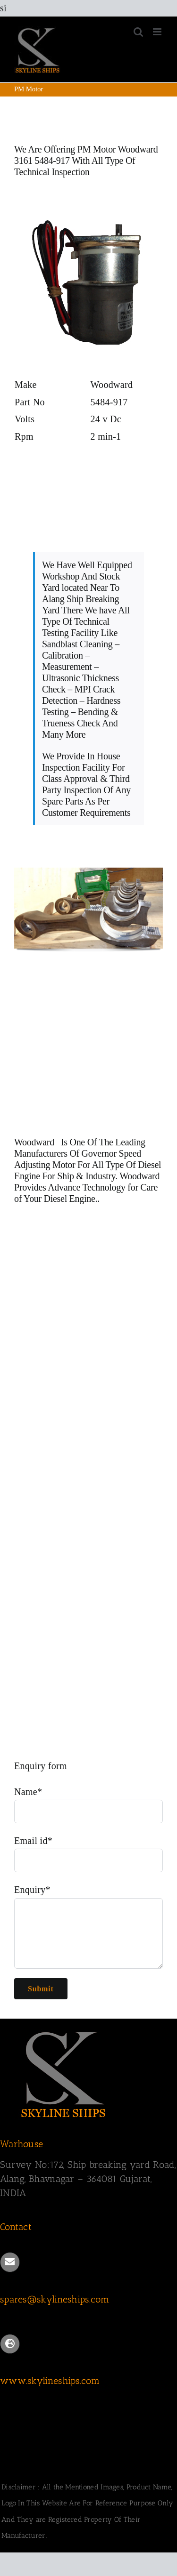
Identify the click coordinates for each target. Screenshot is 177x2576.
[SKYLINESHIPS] (63, 2030)
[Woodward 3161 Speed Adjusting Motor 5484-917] (89, 211)
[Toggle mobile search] (138, 32)
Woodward (35, 1142)
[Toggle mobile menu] (158, 32)
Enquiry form (40, 1766)
